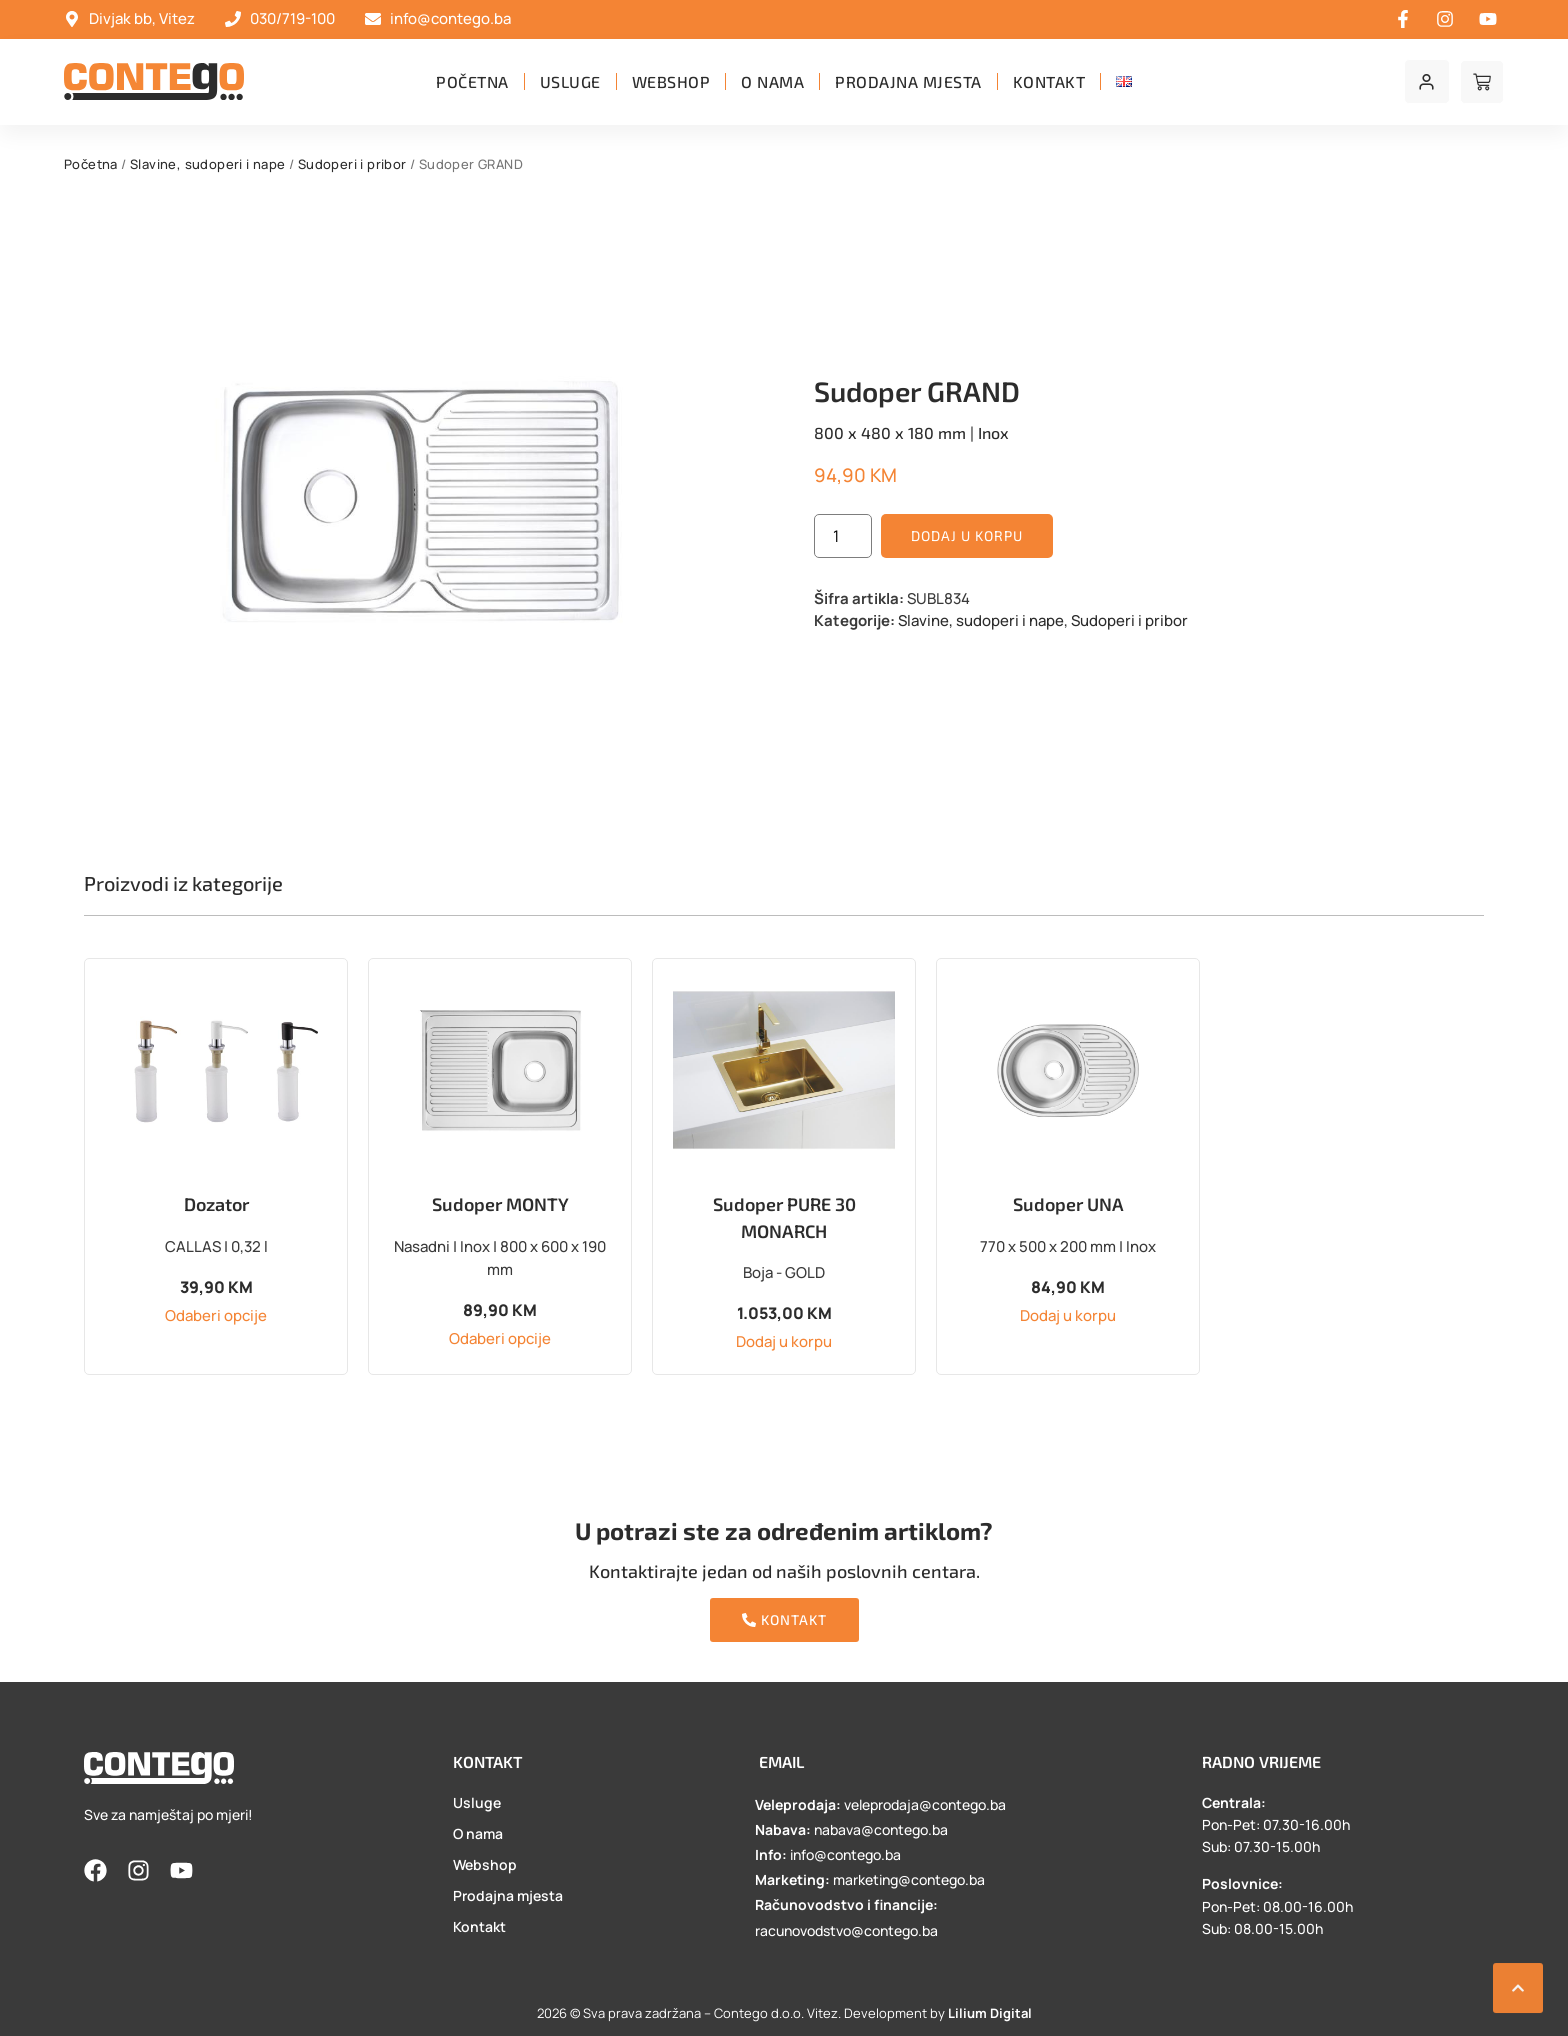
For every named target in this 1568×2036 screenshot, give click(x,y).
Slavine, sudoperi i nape (208, 164)
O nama (772, 81)
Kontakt (1049, 81)
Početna (472, 81)
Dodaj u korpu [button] (784, 1341)
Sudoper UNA (1068, 1204)
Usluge (570, 81)
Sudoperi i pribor (352, 164)
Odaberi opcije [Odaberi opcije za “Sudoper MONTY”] (500, 1338)
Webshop (671, 81)
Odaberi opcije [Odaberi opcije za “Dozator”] (216, 1315)
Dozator (216, 1204)
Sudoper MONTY (500, 1204)
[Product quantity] (843, 536)
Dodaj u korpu (967, 535)
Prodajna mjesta (908, 81)
